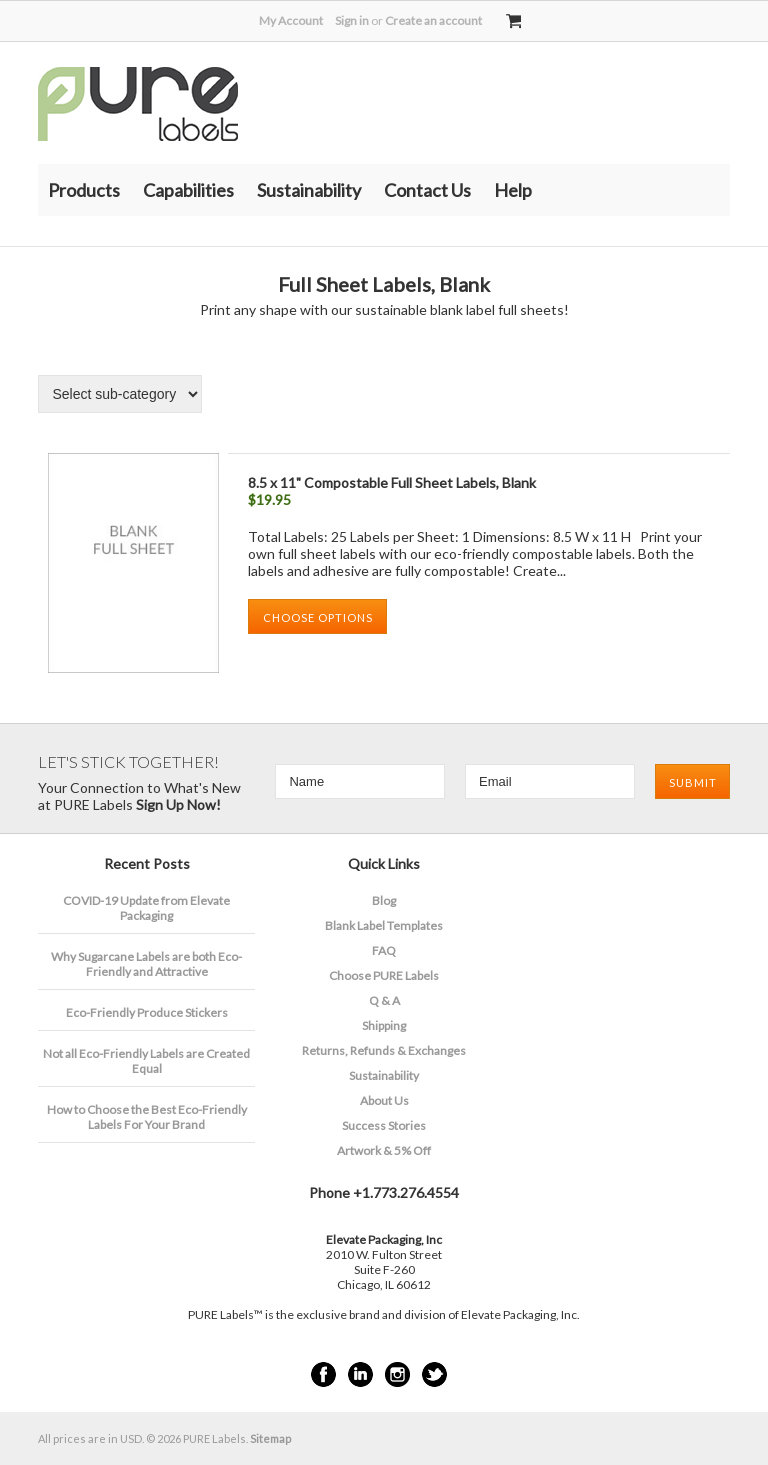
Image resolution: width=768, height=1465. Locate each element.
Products (84, 190)
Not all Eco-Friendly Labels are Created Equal (146, 1061)
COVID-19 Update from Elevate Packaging (146, 908)
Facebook (323, 1374)
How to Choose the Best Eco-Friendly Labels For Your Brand (147, 1117)
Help (513, 190)
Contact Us (427, 190)
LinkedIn (360, 1374)
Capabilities (188, 190)
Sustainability (309, 190)
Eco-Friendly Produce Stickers (147, 1012)
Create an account (433, 20)
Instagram (397, 1374)
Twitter (434, 1374)
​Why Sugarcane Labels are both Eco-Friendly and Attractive (146, 964)
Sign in (352, 20)
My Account (291, 20)
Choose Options (318, 617)
